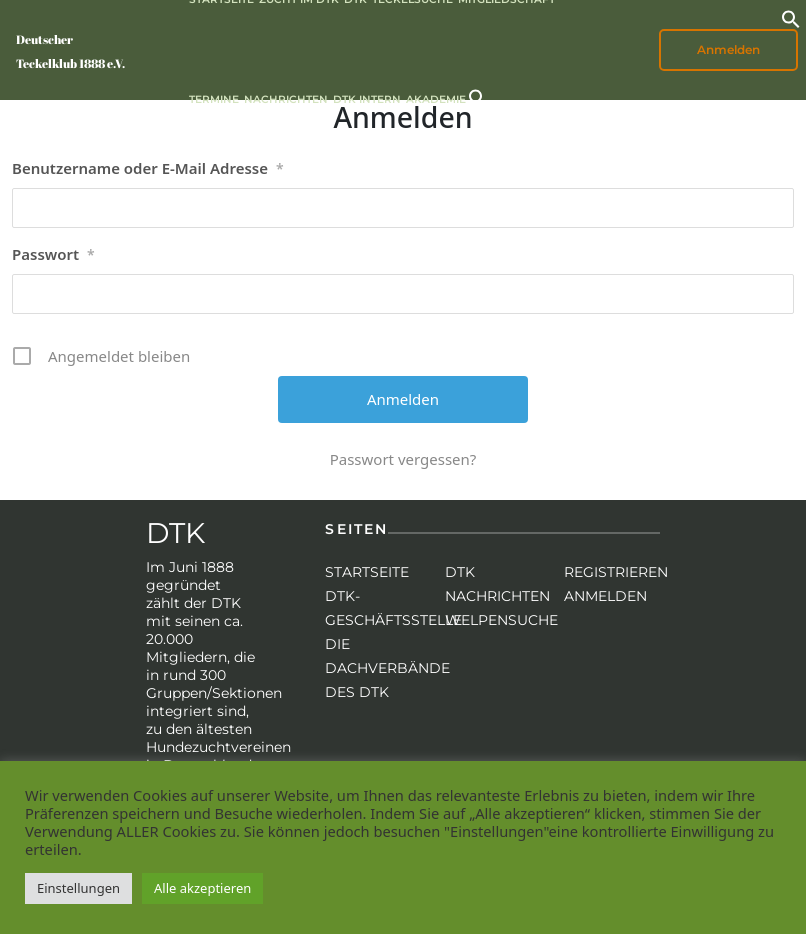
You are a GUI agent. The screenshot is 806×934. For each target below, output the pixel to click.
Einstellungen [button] (78, 888)
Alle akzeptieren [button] (202, 888)
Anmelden (728, 49)
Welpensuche (501, 620)
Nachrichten (286, 99)
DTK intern (367, 99)
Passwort (53, 255)
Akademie (436, 99)
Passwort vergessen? (403, 459)
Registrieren (616, 572)
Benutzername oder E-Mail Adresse (148, 169)
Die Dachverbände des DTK (387, 668)
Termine (214, 99)
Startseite (367, 572)
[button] (791, 17)
